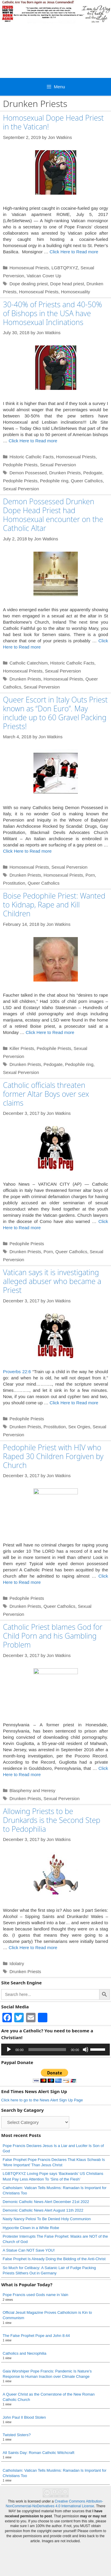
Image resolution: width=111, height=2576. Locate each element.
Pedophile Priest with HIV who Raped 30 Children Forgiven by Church (53, 1456)
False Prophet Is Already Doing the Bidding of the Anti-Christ (54, 2259)
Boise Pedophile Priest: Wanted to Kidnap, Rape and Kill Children (54, 904)
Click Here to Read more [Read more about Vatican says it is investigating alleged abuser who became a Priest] (74, 1402)
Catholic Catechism (28, 662)
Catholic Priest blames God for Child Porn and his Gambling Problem (52, 1636)
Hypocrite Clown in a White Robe (31, 2228)
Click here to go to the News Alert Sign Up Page (42, 2100)
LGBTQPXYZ (65, 267)
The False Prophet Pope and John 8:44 (36, 2335)
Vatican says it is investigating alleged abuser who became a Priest (52, 1281)
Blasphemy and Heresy (32, 1790)
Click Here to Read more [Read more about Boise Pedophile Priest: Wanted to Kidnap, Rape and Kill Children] (50, 1032)
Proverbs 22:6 (17, 1371)
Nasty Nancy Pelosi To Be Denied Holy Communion (47, 2219)
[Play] (9, 2050)
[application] (55, 2049)
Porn (90, 875)
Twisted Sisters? (17, 2435)
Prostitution (14, 883)
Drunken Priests (65, 472)
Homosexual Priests (29, 267)
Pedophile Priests (20, 464)
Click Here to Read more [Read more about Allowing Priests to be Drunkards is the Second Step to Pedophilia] (33, 1947)
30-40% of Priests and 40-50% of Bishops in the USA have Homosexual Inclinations (52, 313)
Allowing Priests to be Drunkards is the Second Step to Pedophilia (51, 1820)
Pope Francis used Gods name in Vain (35, 2294)
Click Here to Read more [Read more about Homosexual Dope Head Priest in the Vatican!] (74, 251)
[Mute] (86, 2050)
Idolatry (16, 1963)
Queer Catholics (87, 480)
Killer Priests (21, 1048)
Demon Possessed (28, 472)
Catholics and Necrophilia (24, 2353)
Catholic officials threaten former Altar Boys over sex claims (46, 1094)
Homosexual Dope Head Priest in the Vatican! (53, 122)
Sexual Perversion (58, 464)
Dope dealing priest (28, 283)
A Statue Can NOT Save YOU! (29, 2250)
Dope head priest (67, 283)
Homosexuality (75, 291)
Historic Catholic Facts (31, 456)
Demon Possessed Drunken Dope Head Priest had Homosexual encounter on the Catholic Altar (53, 514)
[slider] (47, 2049)
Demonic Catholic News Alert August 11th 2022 (43, 2210)
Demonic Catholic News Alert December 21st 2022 (46, 2201)
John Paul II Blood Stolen (24, 2417)
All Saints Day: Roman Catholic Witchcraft (38, 2452)
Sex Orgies (79, 1426)
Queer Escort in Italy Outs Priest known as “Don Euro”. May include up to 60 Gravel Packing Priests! (55, 712)
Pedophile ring (54, 480)
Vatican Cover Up (44, 275)
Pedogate (92, 472)
